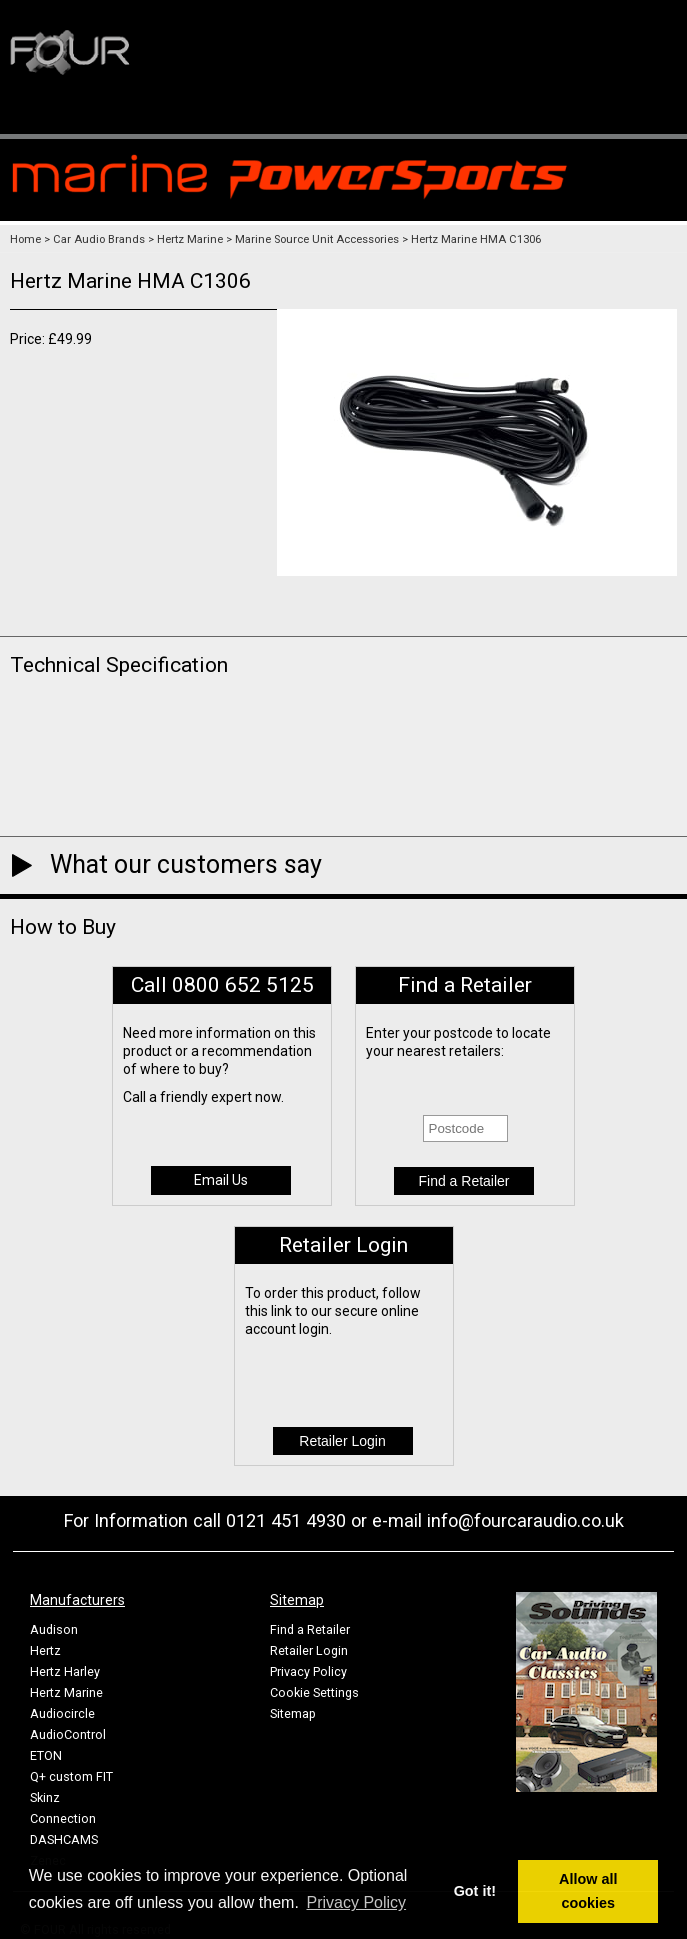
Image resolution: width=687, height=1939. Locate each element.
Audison (54, 1629)
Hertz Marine (190, 239)
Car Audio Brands (99, 239)
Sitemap (293, 1713)
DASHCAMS (64, 1839)
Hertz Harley (65, 1671)
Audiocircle (62, 1713)
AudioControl (68, 1734)
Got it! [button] (475, 1891)
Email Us (221, 1180)
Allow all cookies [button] (588, 1891)
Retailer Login (309, 1650)
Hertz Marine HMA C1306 (476, 239)
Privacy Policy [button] (357, 1902)
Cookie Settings (314, 1692)
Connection (63, 1818)
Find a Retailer (310, 1629)
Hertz (45, 1650)
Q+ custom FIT (71, 1776)
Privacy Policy (308, 1671)
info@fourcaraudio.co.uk (525, 1520)
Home (25, 239)
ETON (46, 1755)
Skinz (45, 1797)
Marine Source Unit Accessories (317, 239)
